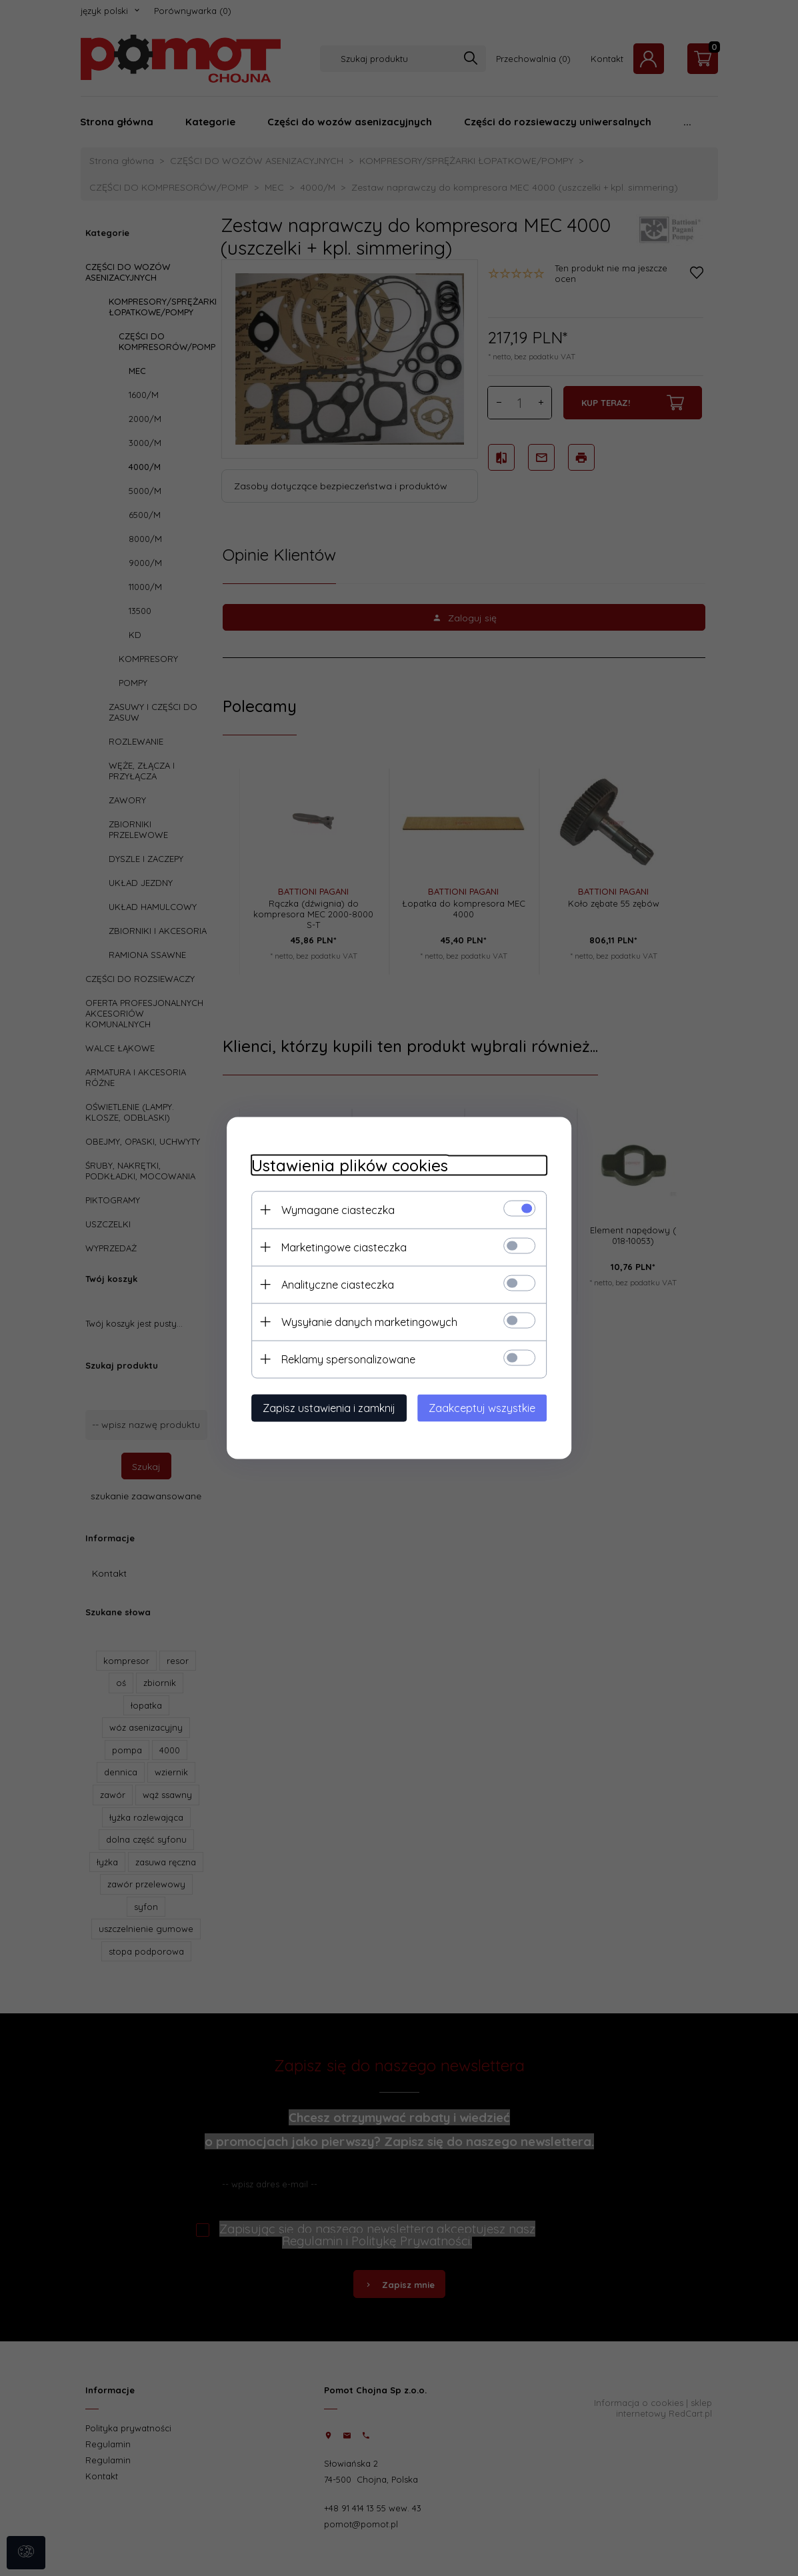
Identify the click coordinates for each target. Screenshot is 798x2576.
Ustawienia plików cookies (344, 1165)
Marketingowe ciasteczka (338, 1246)
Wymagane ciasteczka (332, 1209)
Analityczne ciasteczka (332, 1284)
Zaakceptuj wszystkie (488, 1407)
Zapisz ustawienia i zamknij (323, 1407)
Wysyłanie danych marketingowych (364, 1321)
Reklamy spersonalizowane (343, 1358)
